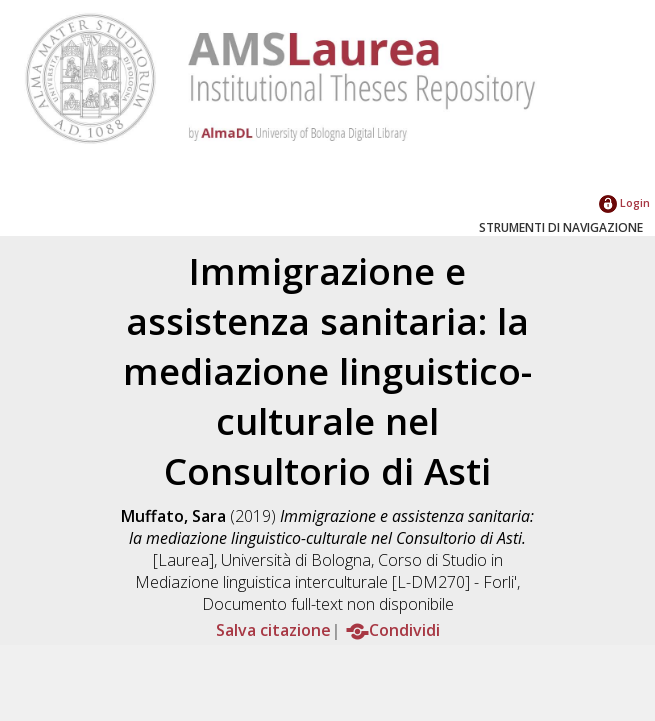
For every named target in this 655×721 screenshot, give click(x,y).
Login (624, 202)
